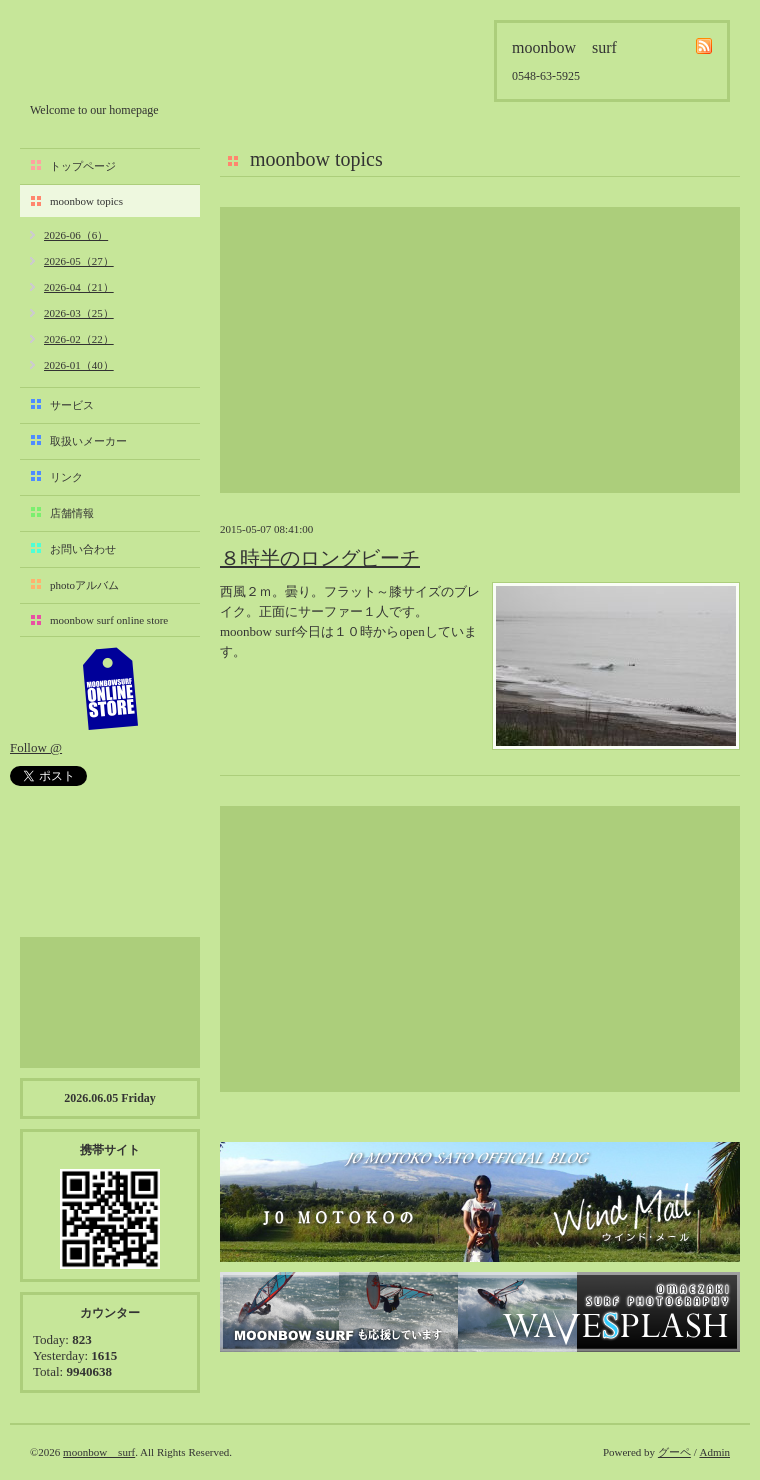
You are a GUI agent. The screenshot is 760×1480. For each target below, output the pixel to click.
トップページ (83, 166)
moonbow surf (137, 56)
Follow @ (36, 747)
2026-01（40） (79, 365)
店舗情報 (72, 513)
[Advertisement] (480, 350)
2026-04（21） (79, 287)
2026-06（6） (76, 235)
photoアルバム (84, 585)
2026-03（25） (79, 313)
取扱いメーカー (88, 441)
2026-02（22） (79, 339)
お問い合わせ (83, 549)
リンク (66, 477)
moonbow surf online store (109, 620)
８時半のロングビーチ (320, 558)
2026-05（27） (79, 261)
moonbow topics (86, 201)
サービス (72, 405)
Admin (714, 1452)
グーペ (674, 1452)
